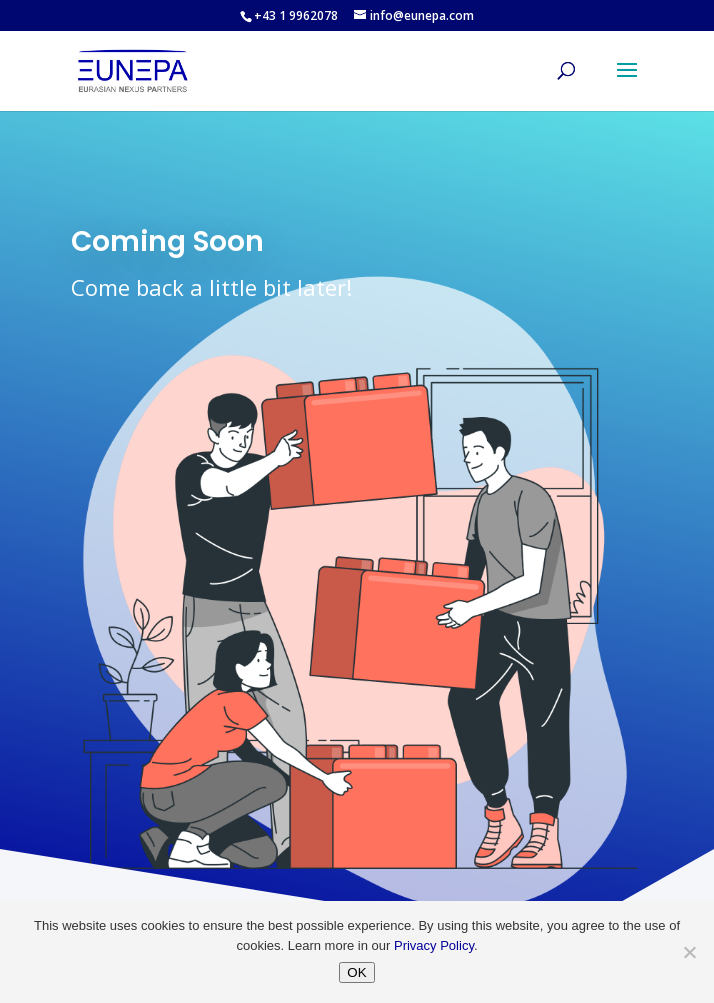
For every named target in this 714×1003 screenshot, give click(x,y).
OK (356, 972)
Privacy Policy (434, 945)
